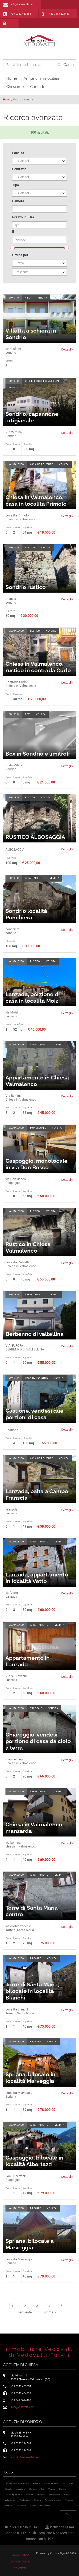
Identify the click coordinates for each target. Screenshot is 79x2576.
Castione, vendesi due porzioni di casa (34, 1414)
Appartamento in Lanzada (27, 1661)
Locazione (20, 2489)
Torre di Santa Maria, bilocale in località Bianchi (32, 1991)
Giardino (41, 2494)
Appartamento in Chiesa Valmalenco (37, 1080)
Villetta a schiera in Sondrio (30, 333)
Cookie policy (20, 2561)
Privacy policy (20, 2555)
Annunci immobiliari (41, 78)
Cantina (62, 2489)
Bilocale (35, 1958)
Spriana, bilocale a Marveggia (29, 2244)
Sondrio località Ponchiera (26, 914)
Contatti (37, 86)
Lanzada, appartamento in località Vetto (36, 1577)
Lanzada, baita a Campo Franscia (36, 1494)
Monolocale (38, 1128)
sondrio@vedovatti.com (25, 2457)
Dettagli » (67, 349)
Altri (67, 2513)
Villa (28, 297)
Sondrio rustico (25, 587)
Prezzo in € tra (23, 217)
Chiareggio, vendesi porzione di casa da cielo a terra (38, 1741)
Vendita (42, 297)
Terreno (37, 2500)
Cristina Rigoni (58, 2553)
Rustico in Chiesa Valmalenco (28, 1247)
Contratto (19, 169)
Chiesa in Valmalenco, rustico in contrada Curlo (38, 667)
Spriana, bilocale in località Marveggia (30, 2077)
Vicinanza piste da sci (40, 2505)
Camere (18, 201)
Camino (33, 2489)
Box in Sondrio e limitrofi (37, 753)
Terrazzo (69, 2500)
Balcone (36, 2483)
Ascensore (21, 2505)
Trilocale (36, 1708)
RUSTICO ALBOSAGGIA (35, 837)
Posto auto (25, 2500)
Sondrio (14, 297)
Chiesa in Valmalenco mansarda (33, 1827)
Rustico (30, 547)
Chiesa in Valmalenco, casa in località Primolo (36, 500)
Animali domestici (53, 2500)
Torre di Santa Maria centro (31, 1911)
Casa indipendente (41, 464)
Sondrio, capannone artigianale (31, 417)
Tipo (15, 185)
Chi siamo (15, 86)
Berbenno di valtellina (34, 1334)
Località (18, 153)
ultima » (50, 2312)
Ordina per (20, 255)
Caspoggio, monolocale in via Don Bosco (36, 1164)
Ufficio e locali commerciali (42, 381)
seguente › (25, 2312)
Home (11, 78)
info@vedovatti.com (22, 4)
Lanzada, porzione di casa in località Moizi (32, 997)
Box (27, 714)
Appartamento (34, 878)
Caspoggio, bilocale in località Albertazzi (34, 2160)
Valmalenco (16, 464)
